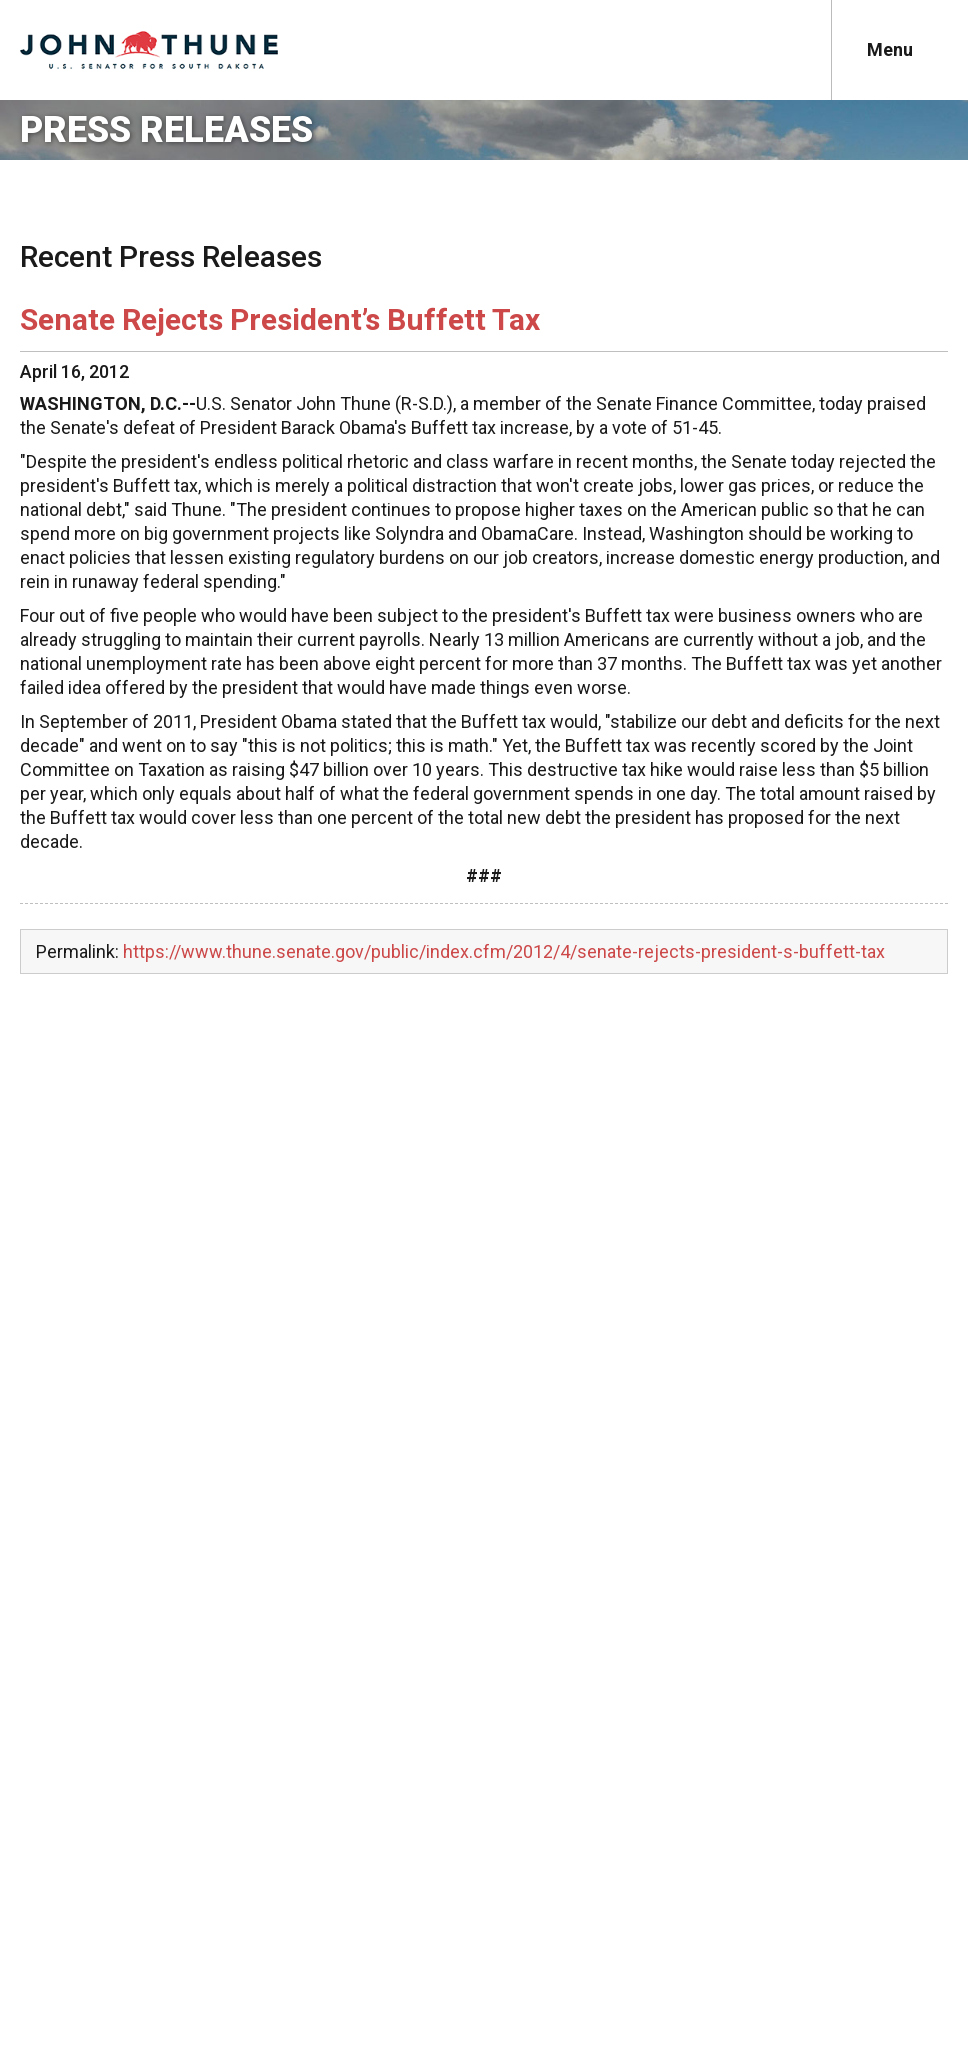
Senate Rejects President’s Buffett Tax (280, 319)
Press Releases (166, 130)
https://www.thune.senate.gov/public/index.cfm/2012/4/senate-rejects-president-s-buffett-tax (504, 951)
